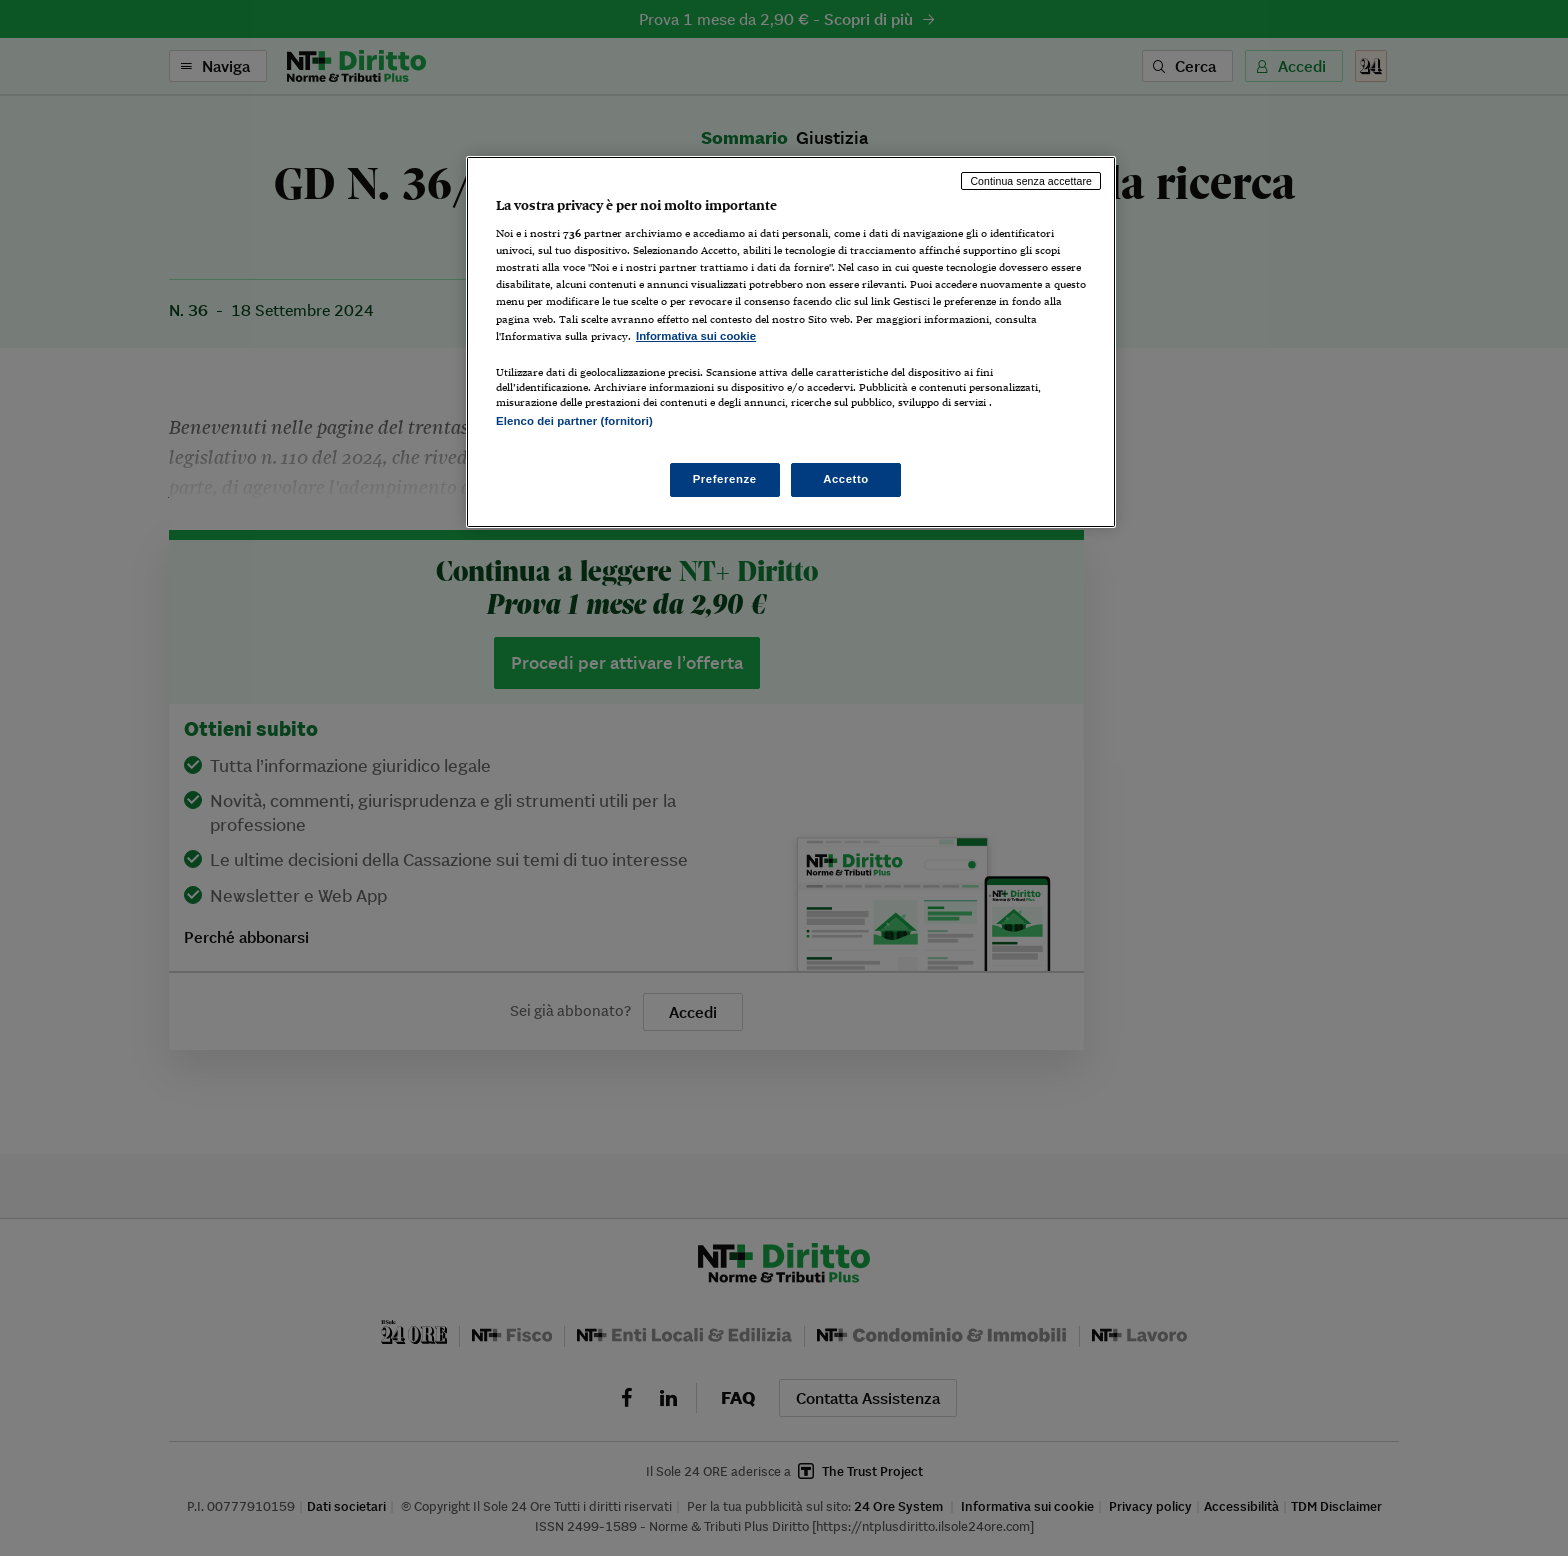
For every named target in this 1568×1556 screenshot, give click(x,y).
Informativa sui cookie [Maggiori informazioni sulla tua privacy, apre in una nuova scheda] (696, 336)
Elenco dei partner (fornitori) (574, 421)
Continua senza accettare (1031, 181)
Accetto (846, 479)
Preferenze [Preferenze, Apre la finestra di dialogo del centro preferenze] (725, 479)
